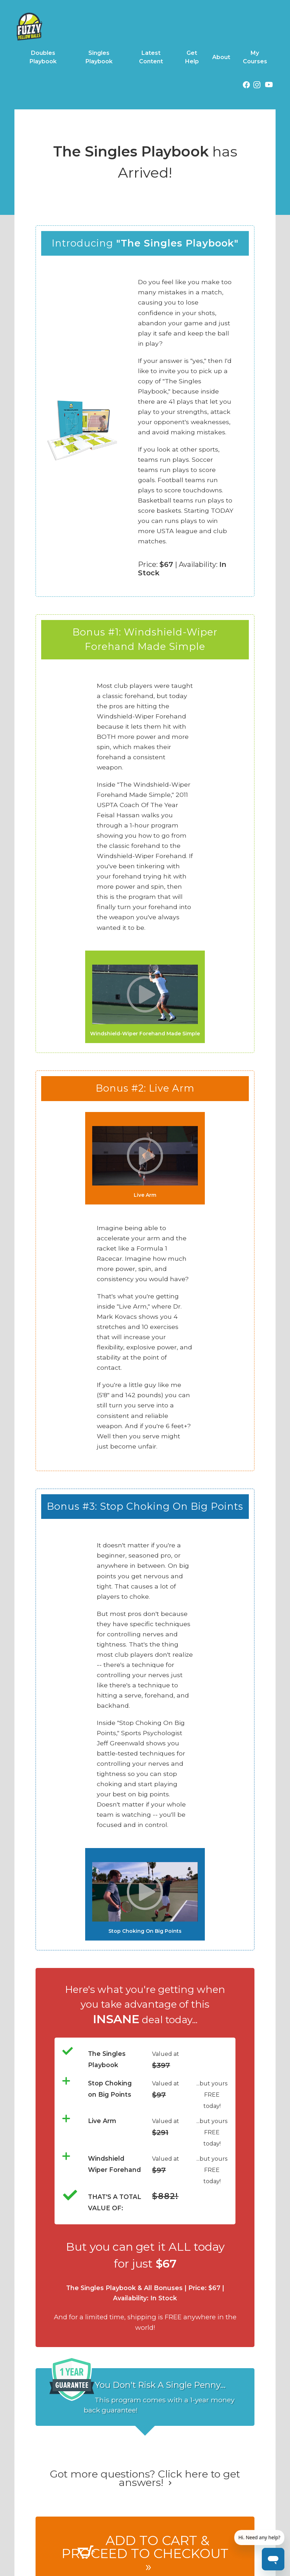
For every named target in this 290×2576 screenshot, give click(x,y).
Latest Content (151, 57)
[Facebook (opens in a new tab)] (246, 86)
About (221, 57)
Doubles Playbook (43, 57)
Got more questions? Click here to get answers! (145, 2478)
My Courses (255, 57)
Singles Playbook (99, 57)
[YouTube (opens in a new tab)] (269, 86)
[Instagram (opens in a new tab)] (256, 86)
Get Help (192, 57)
